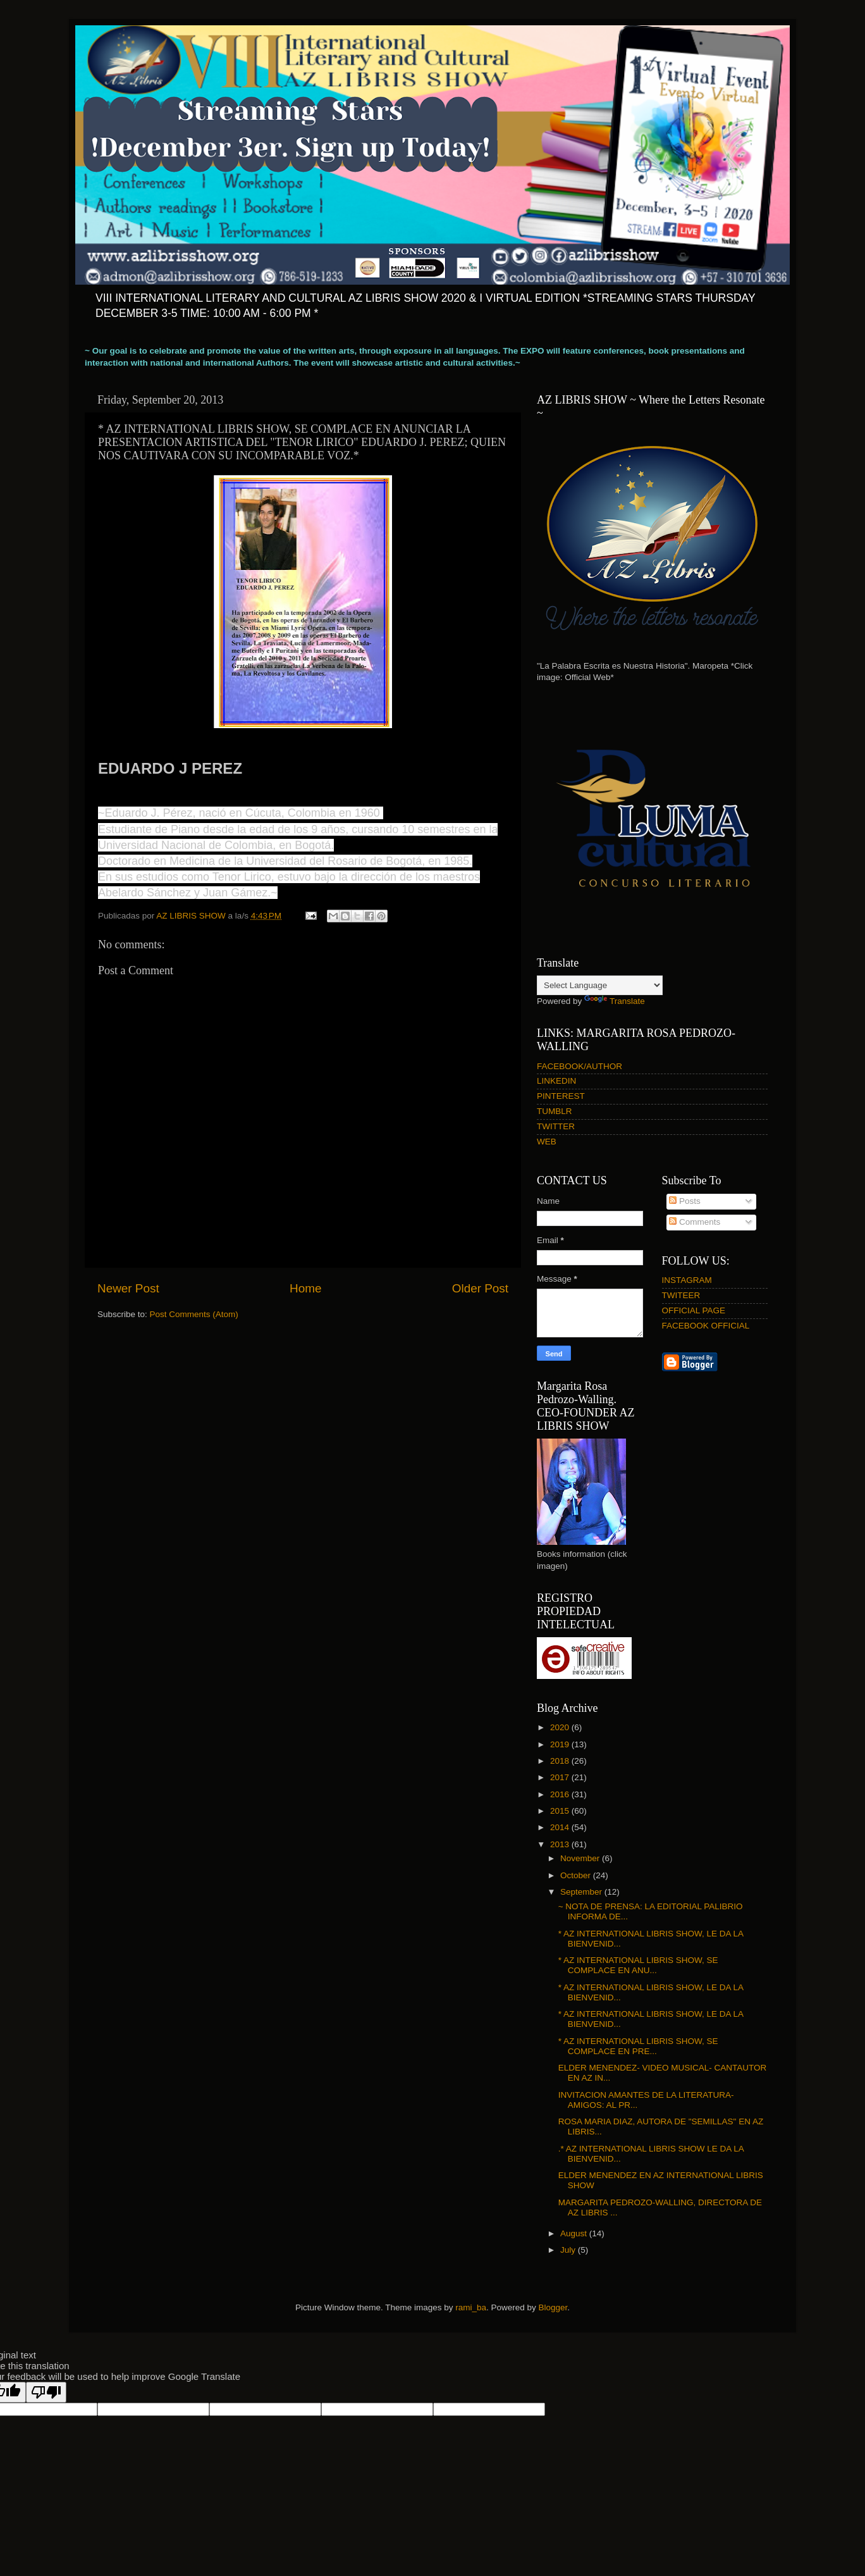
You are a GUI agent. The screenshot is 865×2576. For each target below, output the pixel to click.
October (576, 1875)
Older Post (480, 1288)
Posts (685, 1201)
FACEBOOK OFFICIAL (706, 1325)
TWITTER (556, 1126)
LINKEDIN (556, 1081)
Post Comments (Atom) (194, 1314)
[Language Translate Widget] (600, 985)
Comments (694, 1222)
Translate (614, 1001)
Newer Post (128, 1288)
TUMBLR (554, 1111)
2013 (561, 1844)
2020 (561, 1727)
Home (305, 1288)
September (582, 1892)
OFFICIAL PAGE (694, 1310)
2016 (561, 1794)
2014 (561, 1827)
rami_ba (470, 2307)
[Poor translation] (46, 2392)
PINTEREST (561, 1096)
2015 (561, 1811)
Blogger (553, 2307)
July (569, 2250)
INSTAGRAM (687, 1280)
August (574, 2233)
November (581, 1858)
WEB (546, 1141)
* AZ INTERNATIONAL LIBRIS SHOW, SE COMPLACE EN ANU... (638, 1965)
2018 (561, 1761)
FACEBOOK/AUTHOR (579, 1066)
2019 (561, 1744)
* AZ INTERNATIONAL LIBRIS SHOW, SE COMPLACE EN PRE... (638, 2046)
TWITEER (681, 1295)
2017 (561, 1777)
